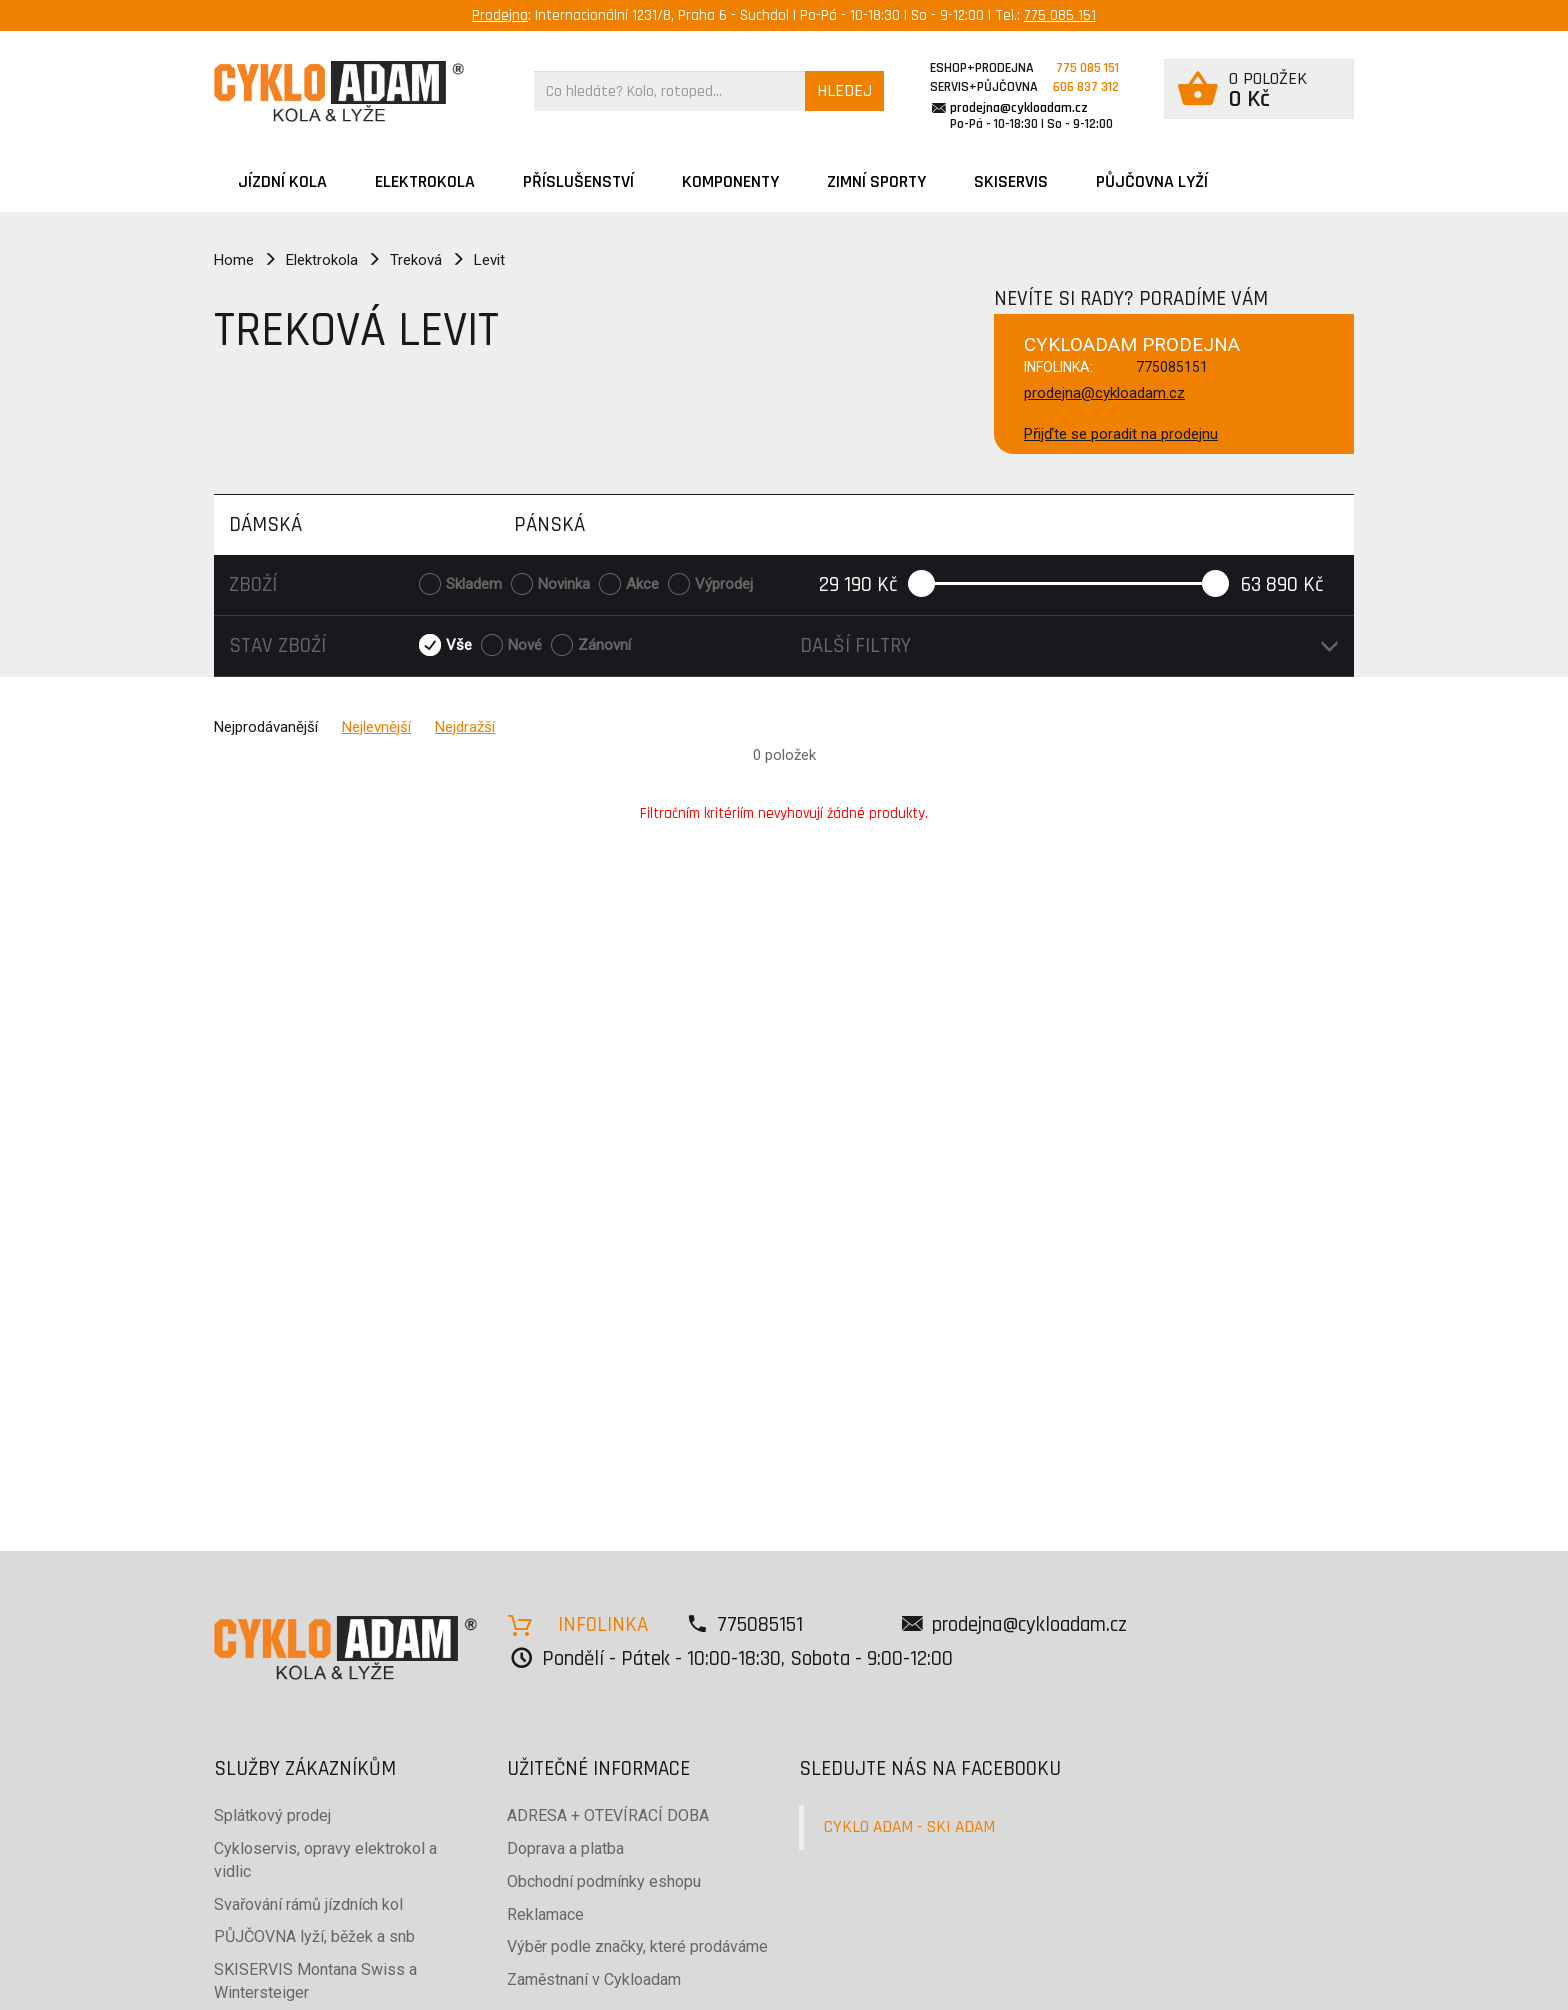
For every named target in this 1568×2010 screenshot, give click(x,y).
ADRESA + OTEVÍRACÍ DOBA (608, 1815)
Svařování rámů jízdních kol (308, 1904)
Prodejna (500, 15)
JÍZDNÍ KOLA (282, 181)
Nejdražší (465, 727)
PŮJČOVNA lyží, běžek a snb (314, 1936)
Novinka (564, 584)
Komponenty (730, 181)
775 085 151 (1060, 15)
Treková (416, 260)
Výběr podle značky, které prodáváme (637, 1946)
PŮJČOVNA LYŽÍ (1152, 181)
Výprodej (724, 584)
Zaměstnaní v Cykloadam (594, 1979)
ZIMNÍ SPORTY (876, 181)
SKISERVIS (1011, 181)
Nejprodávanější (266, 727)
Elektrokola (425, 181)
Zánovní (604, 645)
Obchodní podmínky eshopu (604, 1881)
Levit (489, 260)
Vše (459, 645)
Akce (642, 584)
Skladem (474, 584)
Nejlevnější (376, 727)
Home (234, 260)
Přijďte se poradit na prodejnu (1121, 434)
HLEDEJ (844, 90)
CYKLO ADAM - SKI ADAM (909, 1827)
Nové (525, 645)
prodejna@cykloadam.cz (1019, 108)
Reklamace (545, 1914)
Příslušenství (578, 181)
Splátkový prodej (272, 1815)
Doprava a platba (565, 1848)
